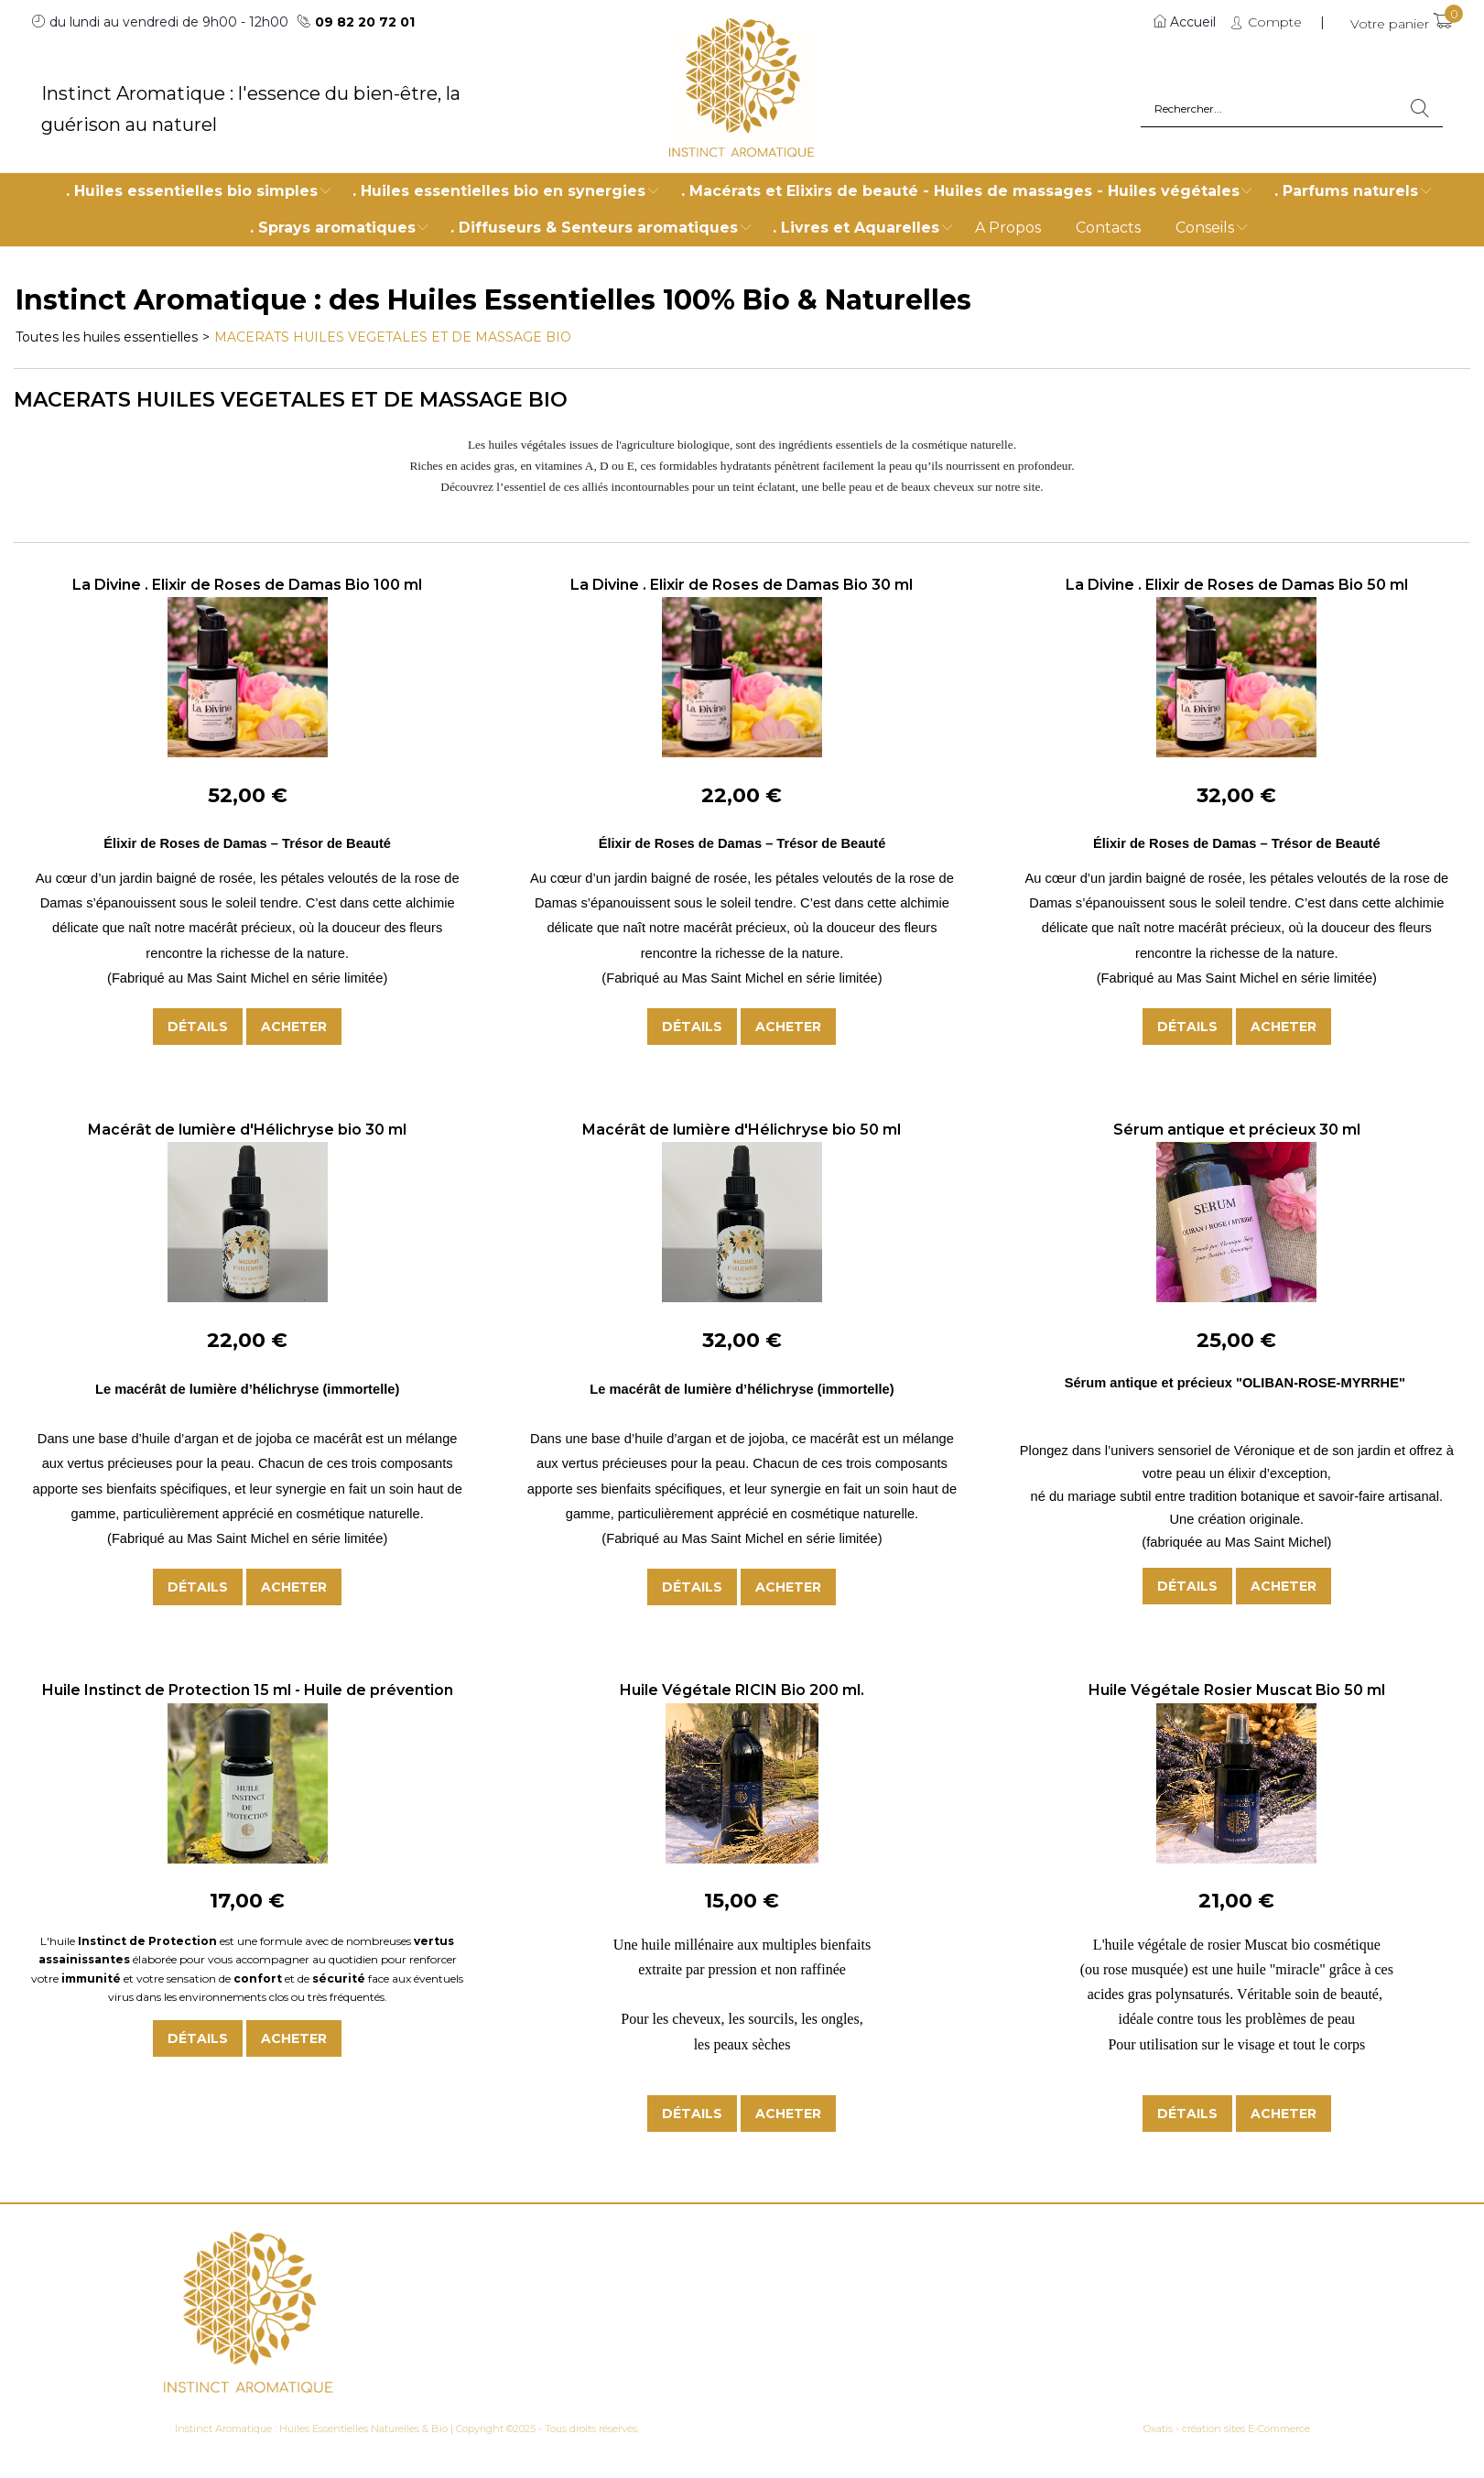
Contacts (1108, 227)
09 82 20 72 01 (365, 22)
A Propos (1008, 227)
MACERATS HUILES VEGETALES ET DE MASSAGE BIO (392, 337)
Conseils (1204, 227)
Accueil (1193, 22)
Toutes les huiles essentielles (107, 337)
